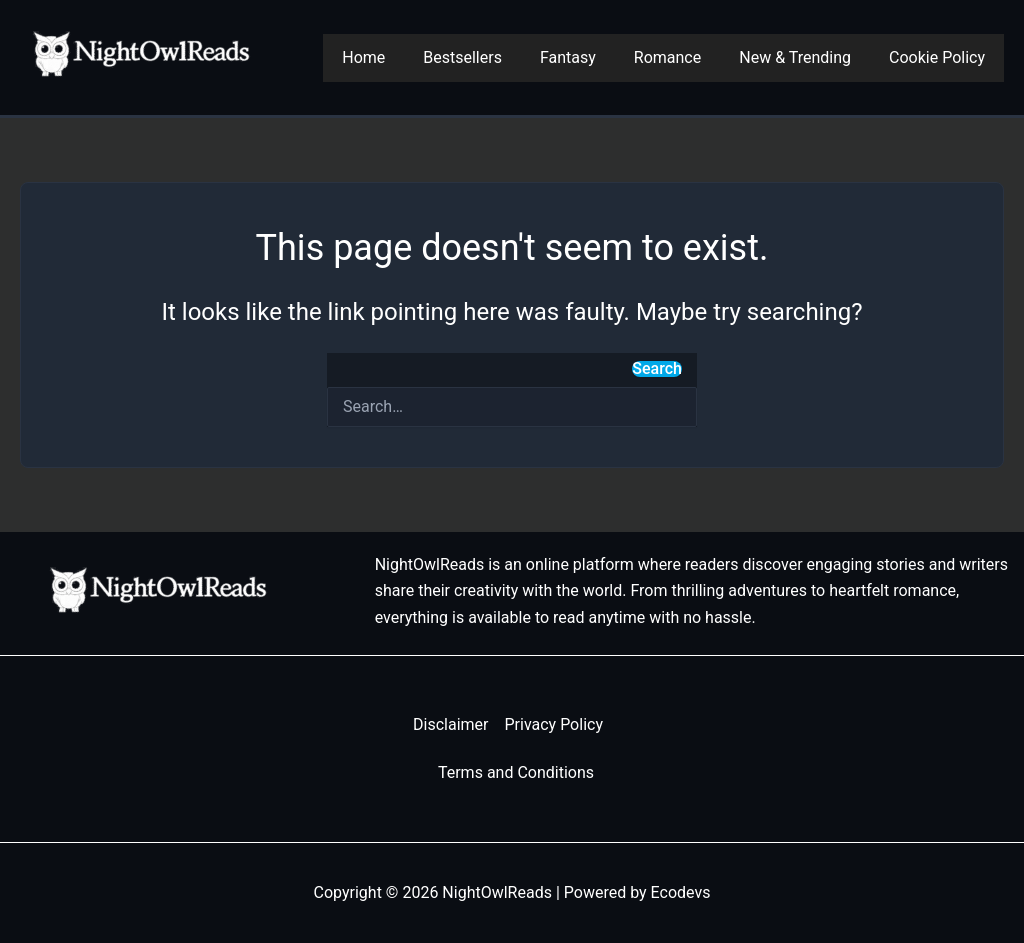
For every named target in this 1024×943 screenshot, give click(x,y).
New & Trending (804, 57)
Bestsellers (489, 57)
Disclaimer (450, 724)
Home (396, 57)
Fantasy (589, 57)
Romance (682, 57)
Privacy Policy (553, 724)
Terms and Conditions (516, 772)
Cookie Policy (940, 57)
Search (657, 369)
